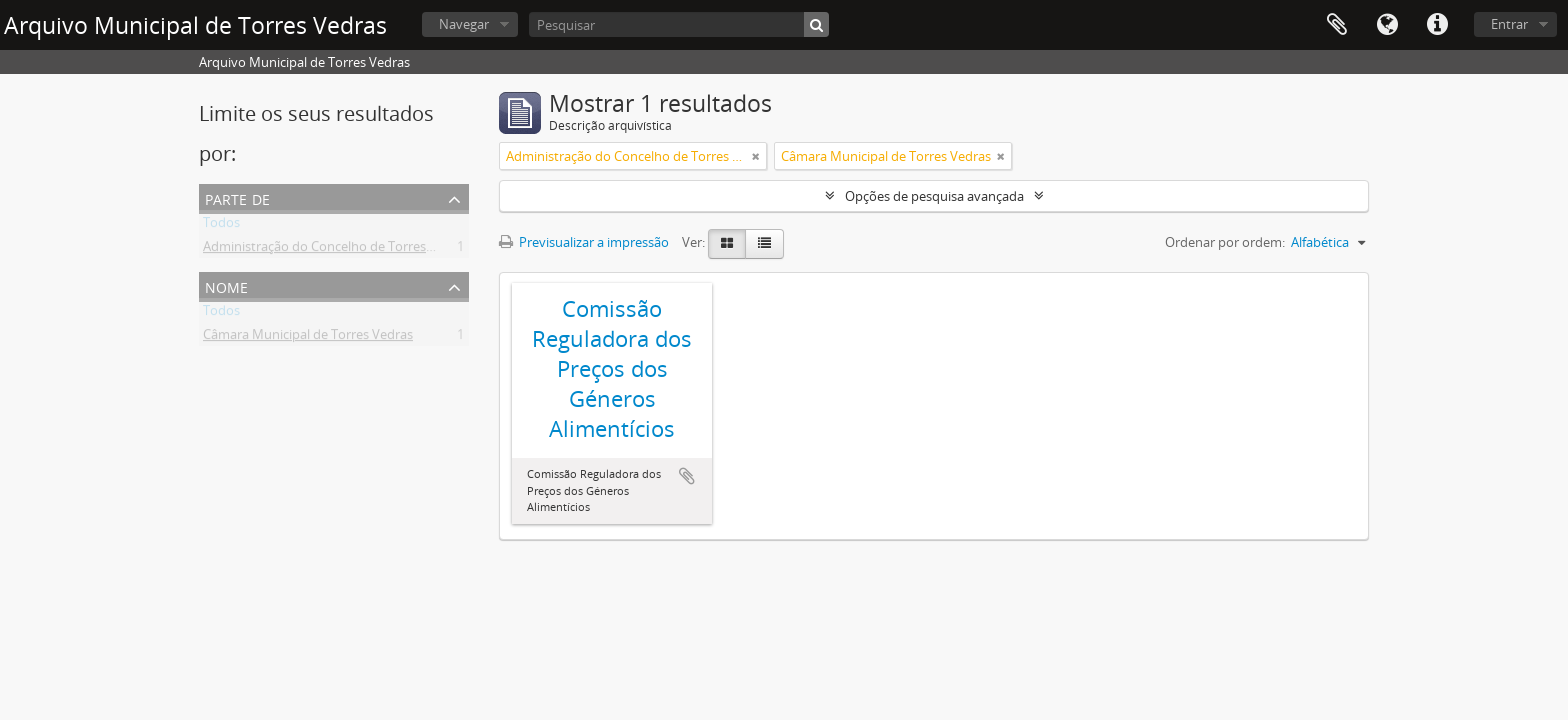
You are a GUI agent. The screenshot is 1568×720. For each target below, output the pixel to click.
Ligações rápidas (1437, 25)
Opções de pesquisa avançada (934, 196)
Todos (221, 226)
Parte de (237, 197)
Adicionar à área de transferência (687, 476)
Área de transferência (1337, 25)
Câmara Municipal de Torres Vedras (308, 338)
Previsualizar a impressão (584, 242)
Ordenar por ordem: (1225, 242)
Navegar (464, 24)
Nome (226, 285)
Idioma (1387, 25)
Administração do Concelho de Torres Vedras (336, 250)
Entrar (1509, 24)
